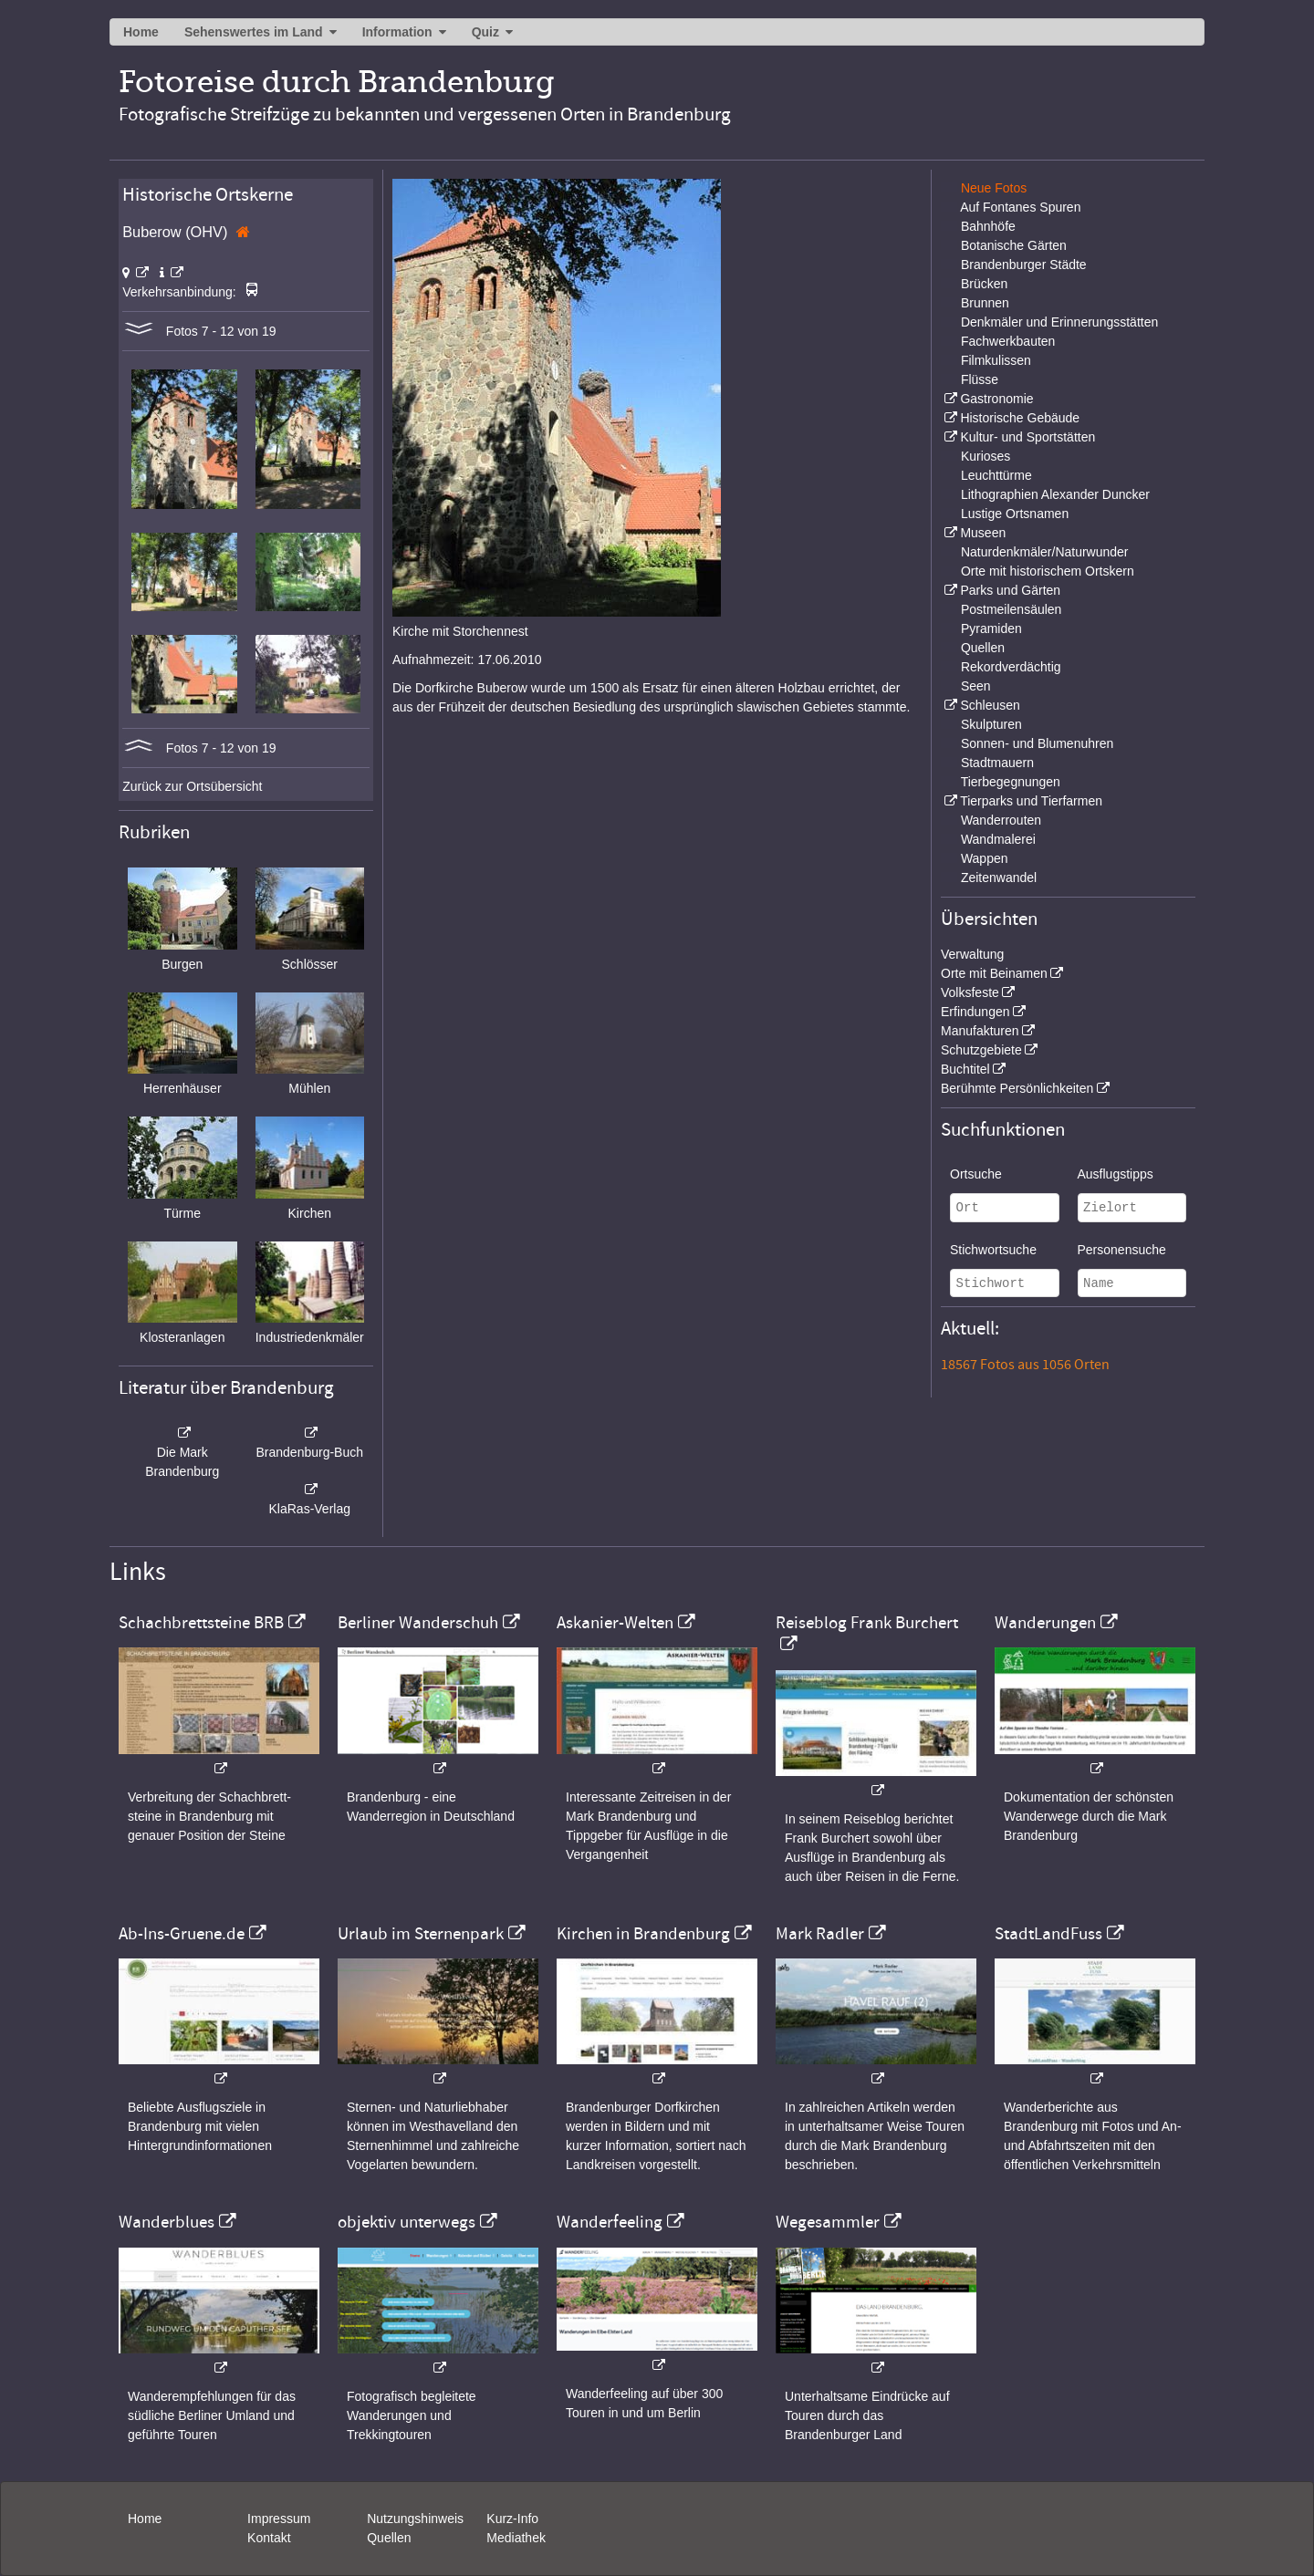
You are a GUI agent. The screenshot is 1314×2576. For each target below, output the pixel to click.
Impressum (278, 2518)
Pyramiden (991, 628)
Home (141, 32)
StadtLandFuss (1048, 1934)
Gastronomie (996, 398)
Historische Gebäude (1019, 417)
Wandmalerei (998, 839)
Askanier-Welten (615, 1623)
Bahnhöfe (988, 226)
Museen (983, 532)
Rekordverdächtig (1011, 667)
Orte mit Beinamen (994, 973)
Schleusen (989, 705)
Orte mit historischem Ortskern (1047, 571)
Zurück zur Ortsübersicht (192, 786)
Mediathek (516, 2537)
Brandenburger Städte (1024, 264)
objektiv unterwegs (406, 2222)
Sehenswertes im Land (253, 32)
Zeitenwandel (999, 877)
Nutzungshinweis (415, 2518)
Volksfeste (970, 992)
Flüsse (979, 379)
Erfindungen (975, 1011)
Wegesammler (828, 2222)
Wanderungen (1045, 1623)
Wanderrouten (1001, 820)
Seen (976, 686)
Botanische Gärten (1014, 245)
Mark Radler (820, 1934)
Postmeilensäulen (1011, 609)
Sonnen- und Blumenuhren (1037, 743)
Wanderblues (166, 2222)
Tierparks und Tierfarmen (1031, 801)
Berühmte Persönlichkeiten (1017, 1088)
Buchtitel (965, 1069)
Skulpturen (991, 724)
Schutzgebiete (981, 1050)
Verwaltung (972, 954)
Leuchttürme (996, 475)
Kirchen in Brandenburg (643, 1934)
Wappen (984, 858)
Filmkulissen (996, 360)
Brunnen (985, 303)
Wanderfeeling (609, 2222)
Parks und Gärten (1010, 590)
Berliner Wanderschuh (418, 1623)
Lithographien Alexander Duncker (1055, 494)
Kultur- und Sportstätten (1027, 437)
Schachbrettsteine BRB (201, 1623)
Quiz (485, 32)
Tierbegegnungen (1010, 781)
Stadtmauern (997, 762)
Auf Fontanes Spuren (1020, 207)
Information (397, 32)
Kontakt (268, 2537)
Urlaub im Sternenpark (421, 1934)
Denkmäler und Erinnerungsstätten (1059, 322)
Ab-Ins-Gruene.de (182, 1934)
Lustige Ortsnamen (1015, 513)
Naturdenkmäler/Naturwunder (1045, 552)
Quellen (983, 647)
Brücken (984, 283)
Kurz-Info (512, 2518)
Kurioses (985, 456)
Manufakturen (980, 1030)
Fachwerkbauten (1008, 341)
